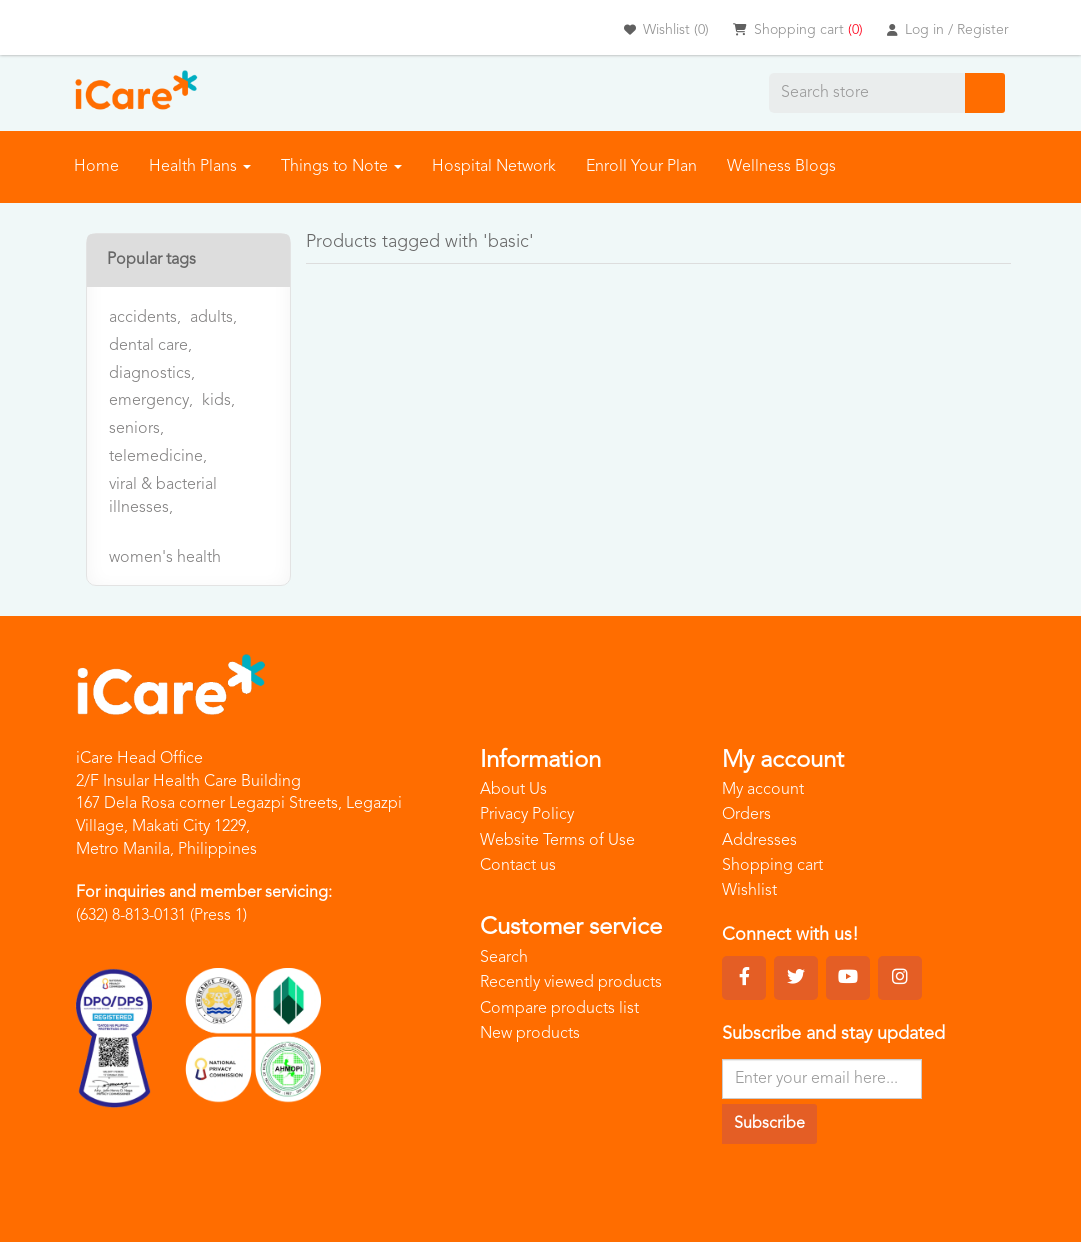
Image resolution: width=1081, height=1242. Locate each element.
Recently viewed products (571, 983)
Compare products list (559, 1009)
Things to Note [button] (341, 167)
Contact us (518, 866)
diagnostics (152, 374)
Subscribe (769, 1124)
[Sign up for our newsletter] (822, 1079)
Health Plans (200, 167)
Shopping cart (772, 866)
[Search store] (867, 93)
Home (96, 167)
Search (504, 958)
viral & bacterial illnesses (163, 496)
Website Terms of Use (557, 841)
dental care (150, 346)
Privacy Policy (527, 815)
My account (763, 790)
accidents (145, 318)
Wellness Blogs (781, 167)
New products (530, 1034)
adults (213, 318)
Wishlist (749, 891)
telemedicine (158, 457)
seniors (136, 429)
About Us (513, 790)
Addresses (759, 841)
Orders (746, 815)
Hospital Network (494, 167)
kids (218, 401)
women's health (165, 558)
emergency (151, 401)
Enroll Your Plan (641, 167)
